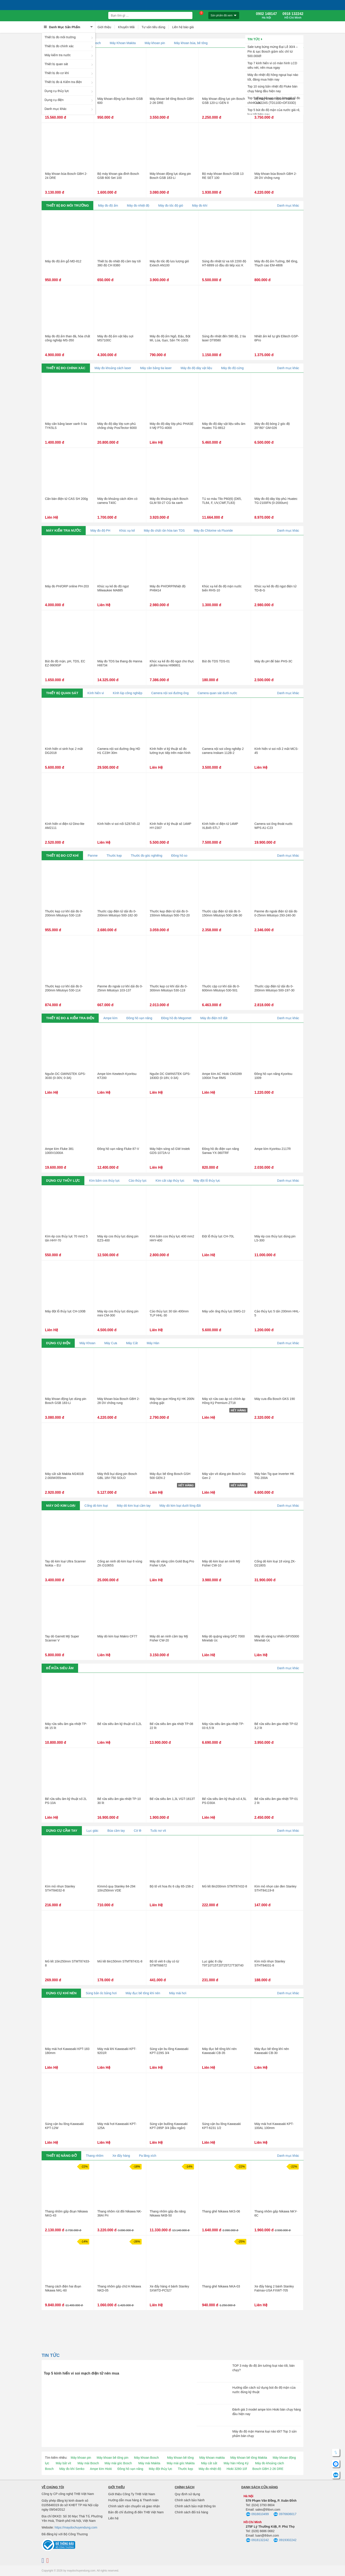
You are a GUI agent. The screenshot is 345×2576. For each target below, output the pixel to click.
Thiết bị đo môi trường (60, 37)
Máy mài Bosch (88, 2463)
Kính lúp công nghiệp (127, 693)
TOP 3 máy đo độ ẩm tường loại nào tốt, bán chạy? (263, 2368)
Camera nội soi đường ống (170, 693)
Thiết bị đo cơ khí (57, 73)
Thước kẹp (114, 855)
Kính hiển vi (95, 693)
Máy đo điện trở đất (214, 1018)
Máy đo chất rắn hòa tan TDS (164, 530)
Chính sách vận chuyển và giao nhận (134, 2506)
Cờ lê (137, 1830)
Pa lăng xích (147, 2155)
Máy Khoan (87, 1343)
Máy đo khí (199, 205)
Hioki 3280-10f (237, 2469)
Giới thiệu (104, 27)
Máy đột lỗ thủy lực (206, 1180)
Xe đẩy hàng (121, 2155)
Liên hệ (113, 2518)
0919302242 (284, 2540)
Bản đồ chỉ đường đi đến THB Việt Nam (136, 2512)
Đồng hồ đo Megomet (176, 1018)
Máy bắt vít (63, 2463)
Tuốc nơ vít (158, 1830)
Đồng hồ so (179, 855)
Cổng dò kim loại (96, 1505)
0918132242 (257, 2540)
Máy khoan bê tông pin (112, 2457)
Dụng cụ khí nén (61, 1993)
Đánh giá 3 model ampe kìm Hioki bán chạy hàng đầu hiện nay (266, 2412)
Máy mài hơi (177, 1993)
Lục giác (92, 1830)
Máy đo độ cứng (232, 368)
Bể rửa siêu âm (60, 1668)
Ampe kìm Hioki (101, 2469)
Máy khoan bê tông (180, 2457)
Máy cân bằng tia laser (156, 368)
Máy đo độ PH (100, 530)
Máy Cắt (132, 1343)
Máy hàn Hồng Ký (236, 2463)
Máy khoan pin (155, 43)
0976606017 (284, 2514)
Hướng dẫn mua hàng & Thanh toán (133, 2500)
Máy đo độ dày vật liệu (196, 368)
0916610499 (257, 2514)
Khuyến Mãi (126, 27)
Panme (93, 855)
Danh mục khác (55, 109)
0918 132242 (293, 15)
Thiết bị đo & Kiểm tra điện (63, 82)
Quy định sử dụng (187, 2494)
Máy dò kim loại (60, 1505)
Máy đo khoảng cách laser (113, 368)
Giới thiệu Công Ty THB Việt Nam (131, 2494)
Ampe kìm (110, 1018)
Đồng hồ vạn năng (139, 1018)
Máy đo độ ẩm (108, 205)
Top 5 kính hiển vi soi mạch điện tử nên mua (81, 2373)
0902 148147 (266, 15)
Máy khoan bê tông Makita (248, 2457)
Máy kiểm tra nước (58, 55)
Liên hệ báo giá (183, 27)
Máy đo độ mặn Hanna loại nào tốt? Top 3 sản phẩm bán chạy (264, 2434)
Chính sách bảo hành (189, 2500)
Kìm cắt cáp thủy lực (169, 1180)
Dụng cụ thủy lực (57, 91)
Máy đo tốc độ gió (170, 205)
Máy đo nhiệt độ (138, 205)
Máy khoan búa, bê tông (191, 43)
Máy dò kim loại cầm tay (134, 1505)
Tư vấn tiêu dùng (153, 27)
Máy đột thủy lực (160, 2469)
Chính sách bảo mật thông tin (195, 2506)
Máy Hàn (153, 1343)
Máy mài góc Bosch (118, 2463)
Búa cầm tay (116, 1830)
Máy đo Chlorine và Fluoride (213, 530)
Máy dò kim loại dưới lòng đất (180, 1505)
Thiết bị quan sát (56, 64)
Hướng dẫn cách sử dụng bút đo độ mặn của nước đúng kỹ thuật (264, 2390)
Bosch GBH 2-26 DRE (267, 2469)
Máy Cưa (110, 1343)
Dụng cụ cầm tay (61, 1830)
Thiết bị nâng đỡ (61, 2155)
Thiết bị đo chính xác (59, 46)
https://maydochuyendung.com (76, 2527)
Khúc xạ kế (127, 530)
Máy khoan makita (212, 2457)
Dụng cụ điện (54, 100)
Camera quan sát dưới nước (217, 693)
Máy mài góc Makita (180, 2463)
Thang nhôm (95, 2155)
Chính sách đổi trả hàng (191, 2512)
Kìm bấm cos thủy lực (104, 1180)
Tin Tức (253, 39)
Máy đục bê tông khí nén (143, 1993)
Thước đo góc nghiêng (146, 855)
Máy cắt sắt (209, 2463)
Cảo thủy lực (138, 1180)
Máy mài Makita (149, 2463)
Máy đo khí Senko (71, 2469)
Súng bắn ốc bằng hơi (101, 1993)
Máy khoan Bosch (146, 2457)
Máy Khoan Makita (123, 43)
